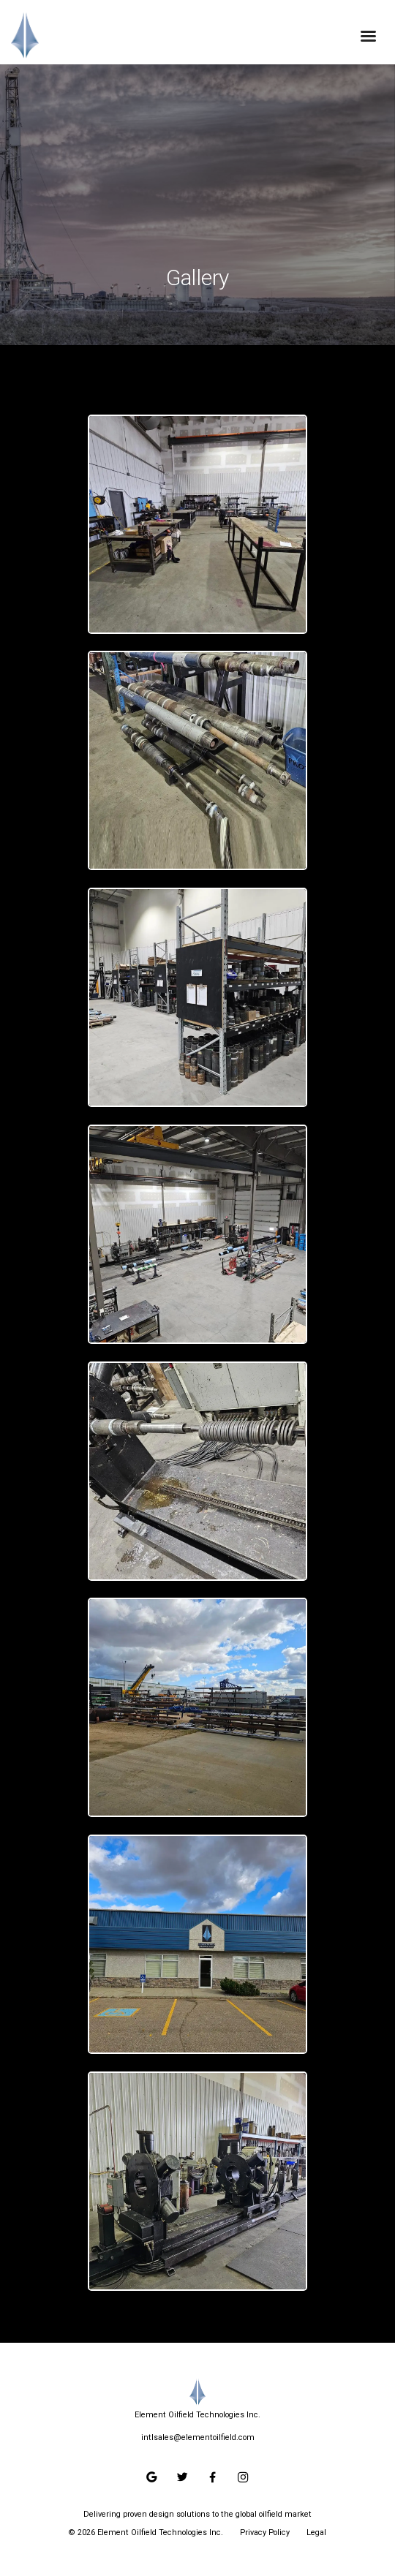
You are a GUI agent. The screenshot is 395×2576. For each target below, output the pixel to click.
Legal (316, 2532)
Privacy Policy (265, 2532)
